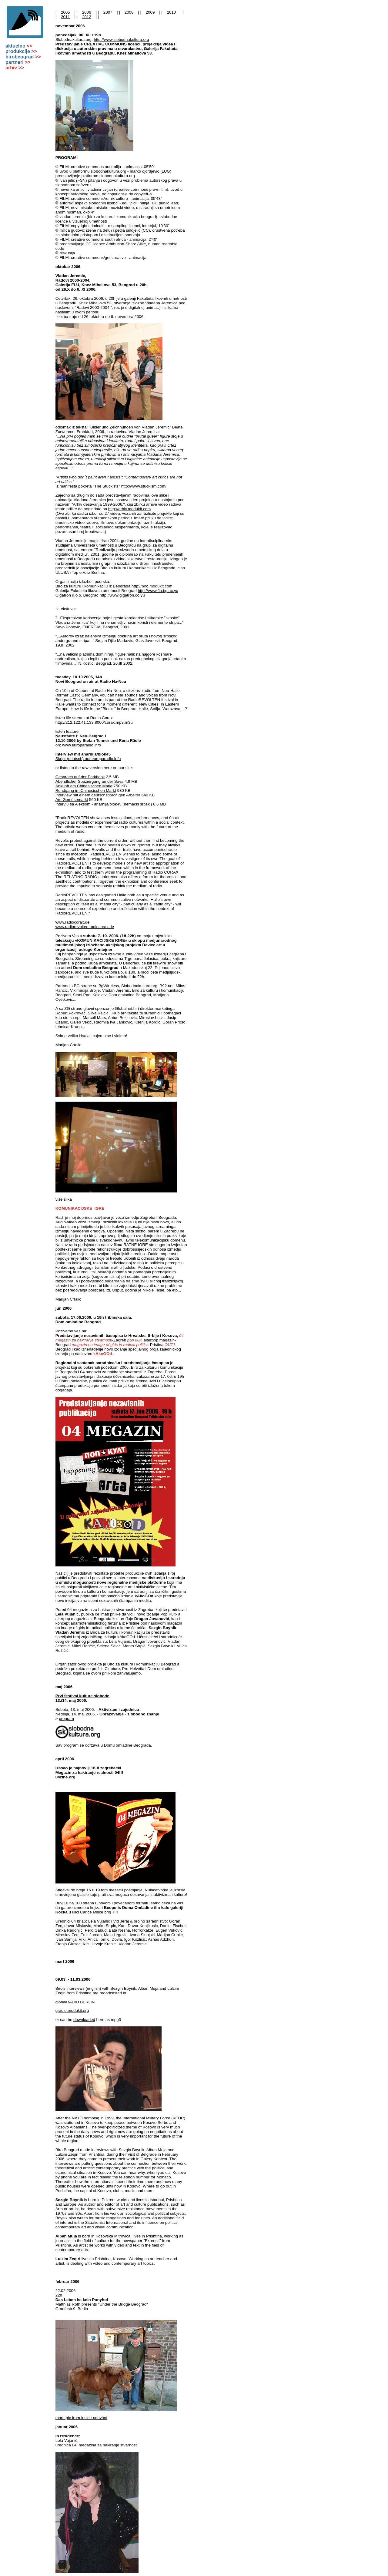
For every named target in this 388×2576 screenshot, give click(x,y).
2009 (150, 12)
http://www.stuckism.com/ (144, 486)
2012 (86, 17)
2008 (129, 12)
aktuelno (18, 45)
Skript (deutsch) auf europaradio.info (88, 758)
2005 (65, 12)
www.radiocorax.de (72, 922)
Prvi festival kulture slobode (82, 1696)
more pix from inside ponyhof (81, 2418)
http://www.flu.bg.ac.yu (158, 590)
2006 (86, 12)
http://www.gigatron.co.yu (122, 595)
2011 (65, 17)
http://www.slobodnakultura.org (121, 39)
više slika (63, 1199)
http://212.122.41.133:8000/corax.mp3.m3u (94, 722)
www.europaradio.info (81, 745)
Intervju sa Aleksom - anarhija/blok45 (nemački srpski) (103, 804)
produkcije (21, 51)
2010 (171, 12)
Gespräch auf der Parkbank (80, 777)
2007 (107, 12)
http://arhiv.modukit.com (129, 509)
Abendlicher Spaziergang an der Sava (89, 781)
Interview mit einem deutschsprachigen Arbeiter (97, 795)
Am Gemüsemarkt (71, 799)
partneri (18, 62)
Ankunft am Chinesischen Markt (83, 786)
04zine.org (65, 1777)
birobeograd (23, 56)
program (66, 1718)
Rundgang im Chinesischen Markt (85, 790)
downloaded (84, 2019)
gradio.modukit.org (72, 2010)
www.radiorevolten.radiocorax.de (84, 926)
